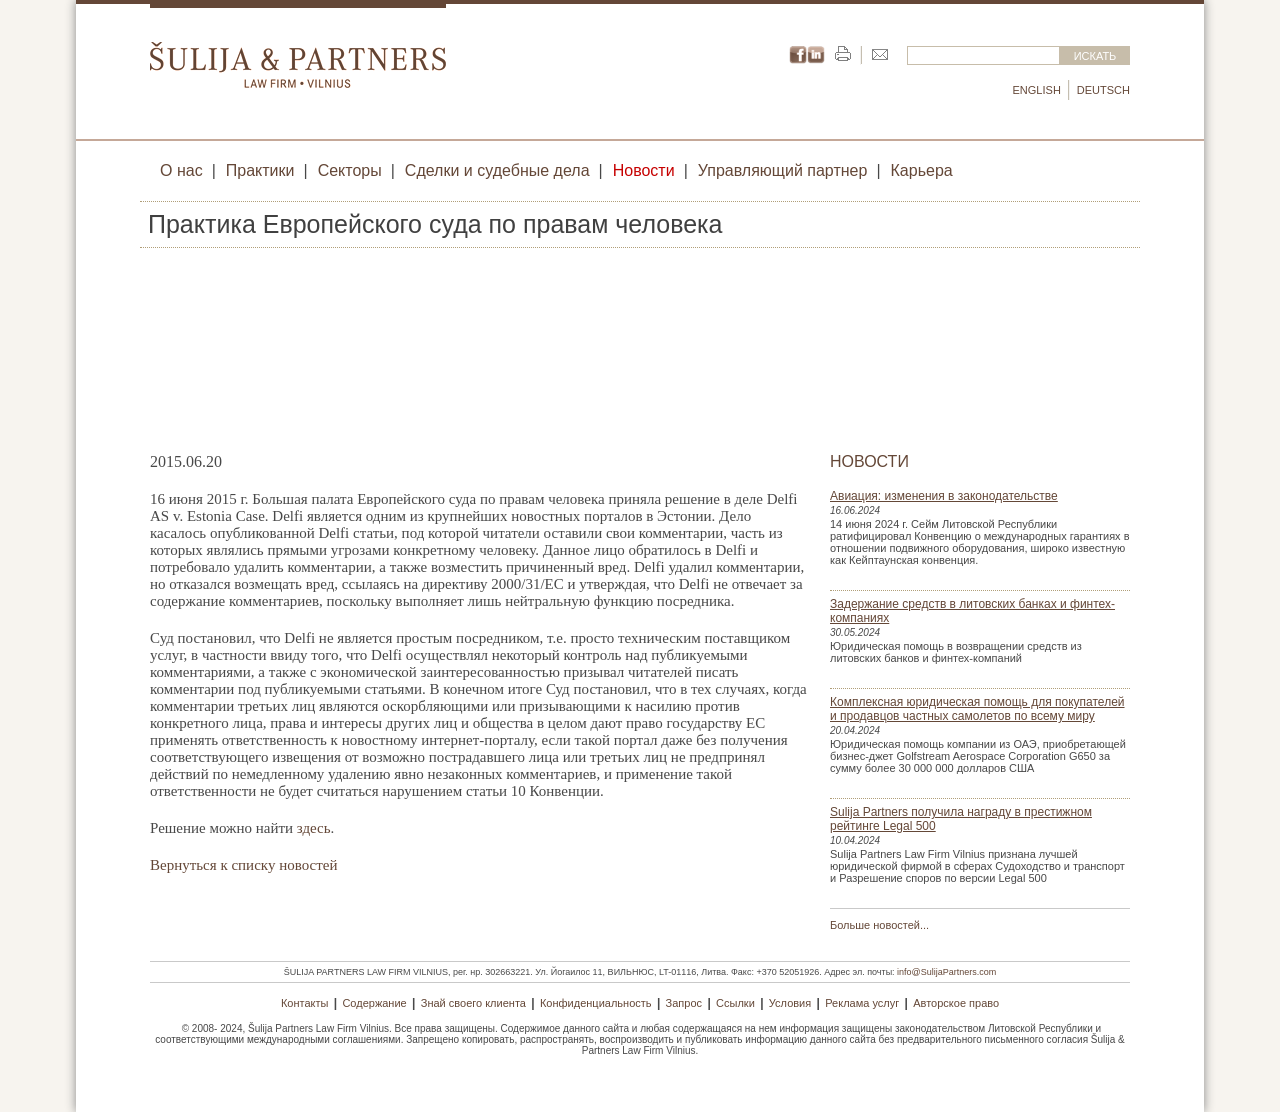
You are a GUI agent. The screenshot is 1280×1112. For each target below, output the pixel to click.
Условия (790, 1003)
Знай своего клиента (473, 1003)
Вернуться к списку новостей (243, 865)
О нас (181, 170)
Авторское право (956, 1003)
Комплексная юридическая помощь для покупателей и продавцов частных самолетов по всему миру (977, 709)
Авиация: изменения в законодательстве (944, 496)
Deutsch (1103, 90)
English (1037, 90)
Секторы (350, 170)
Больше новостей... (879, 925)
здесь (314, 828)
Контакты (305, 1003)
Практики (260, 170)
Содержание (374, 1003)
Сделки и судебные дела (497, 170)
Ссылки (735, 1003)
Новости (644, 170)
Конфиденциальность (596, 1003)
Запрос (684, 1003)
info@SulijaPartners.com (946, 972)
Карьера (922, 170)
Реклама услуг (862, 1003)
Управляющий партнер (783, 170)
